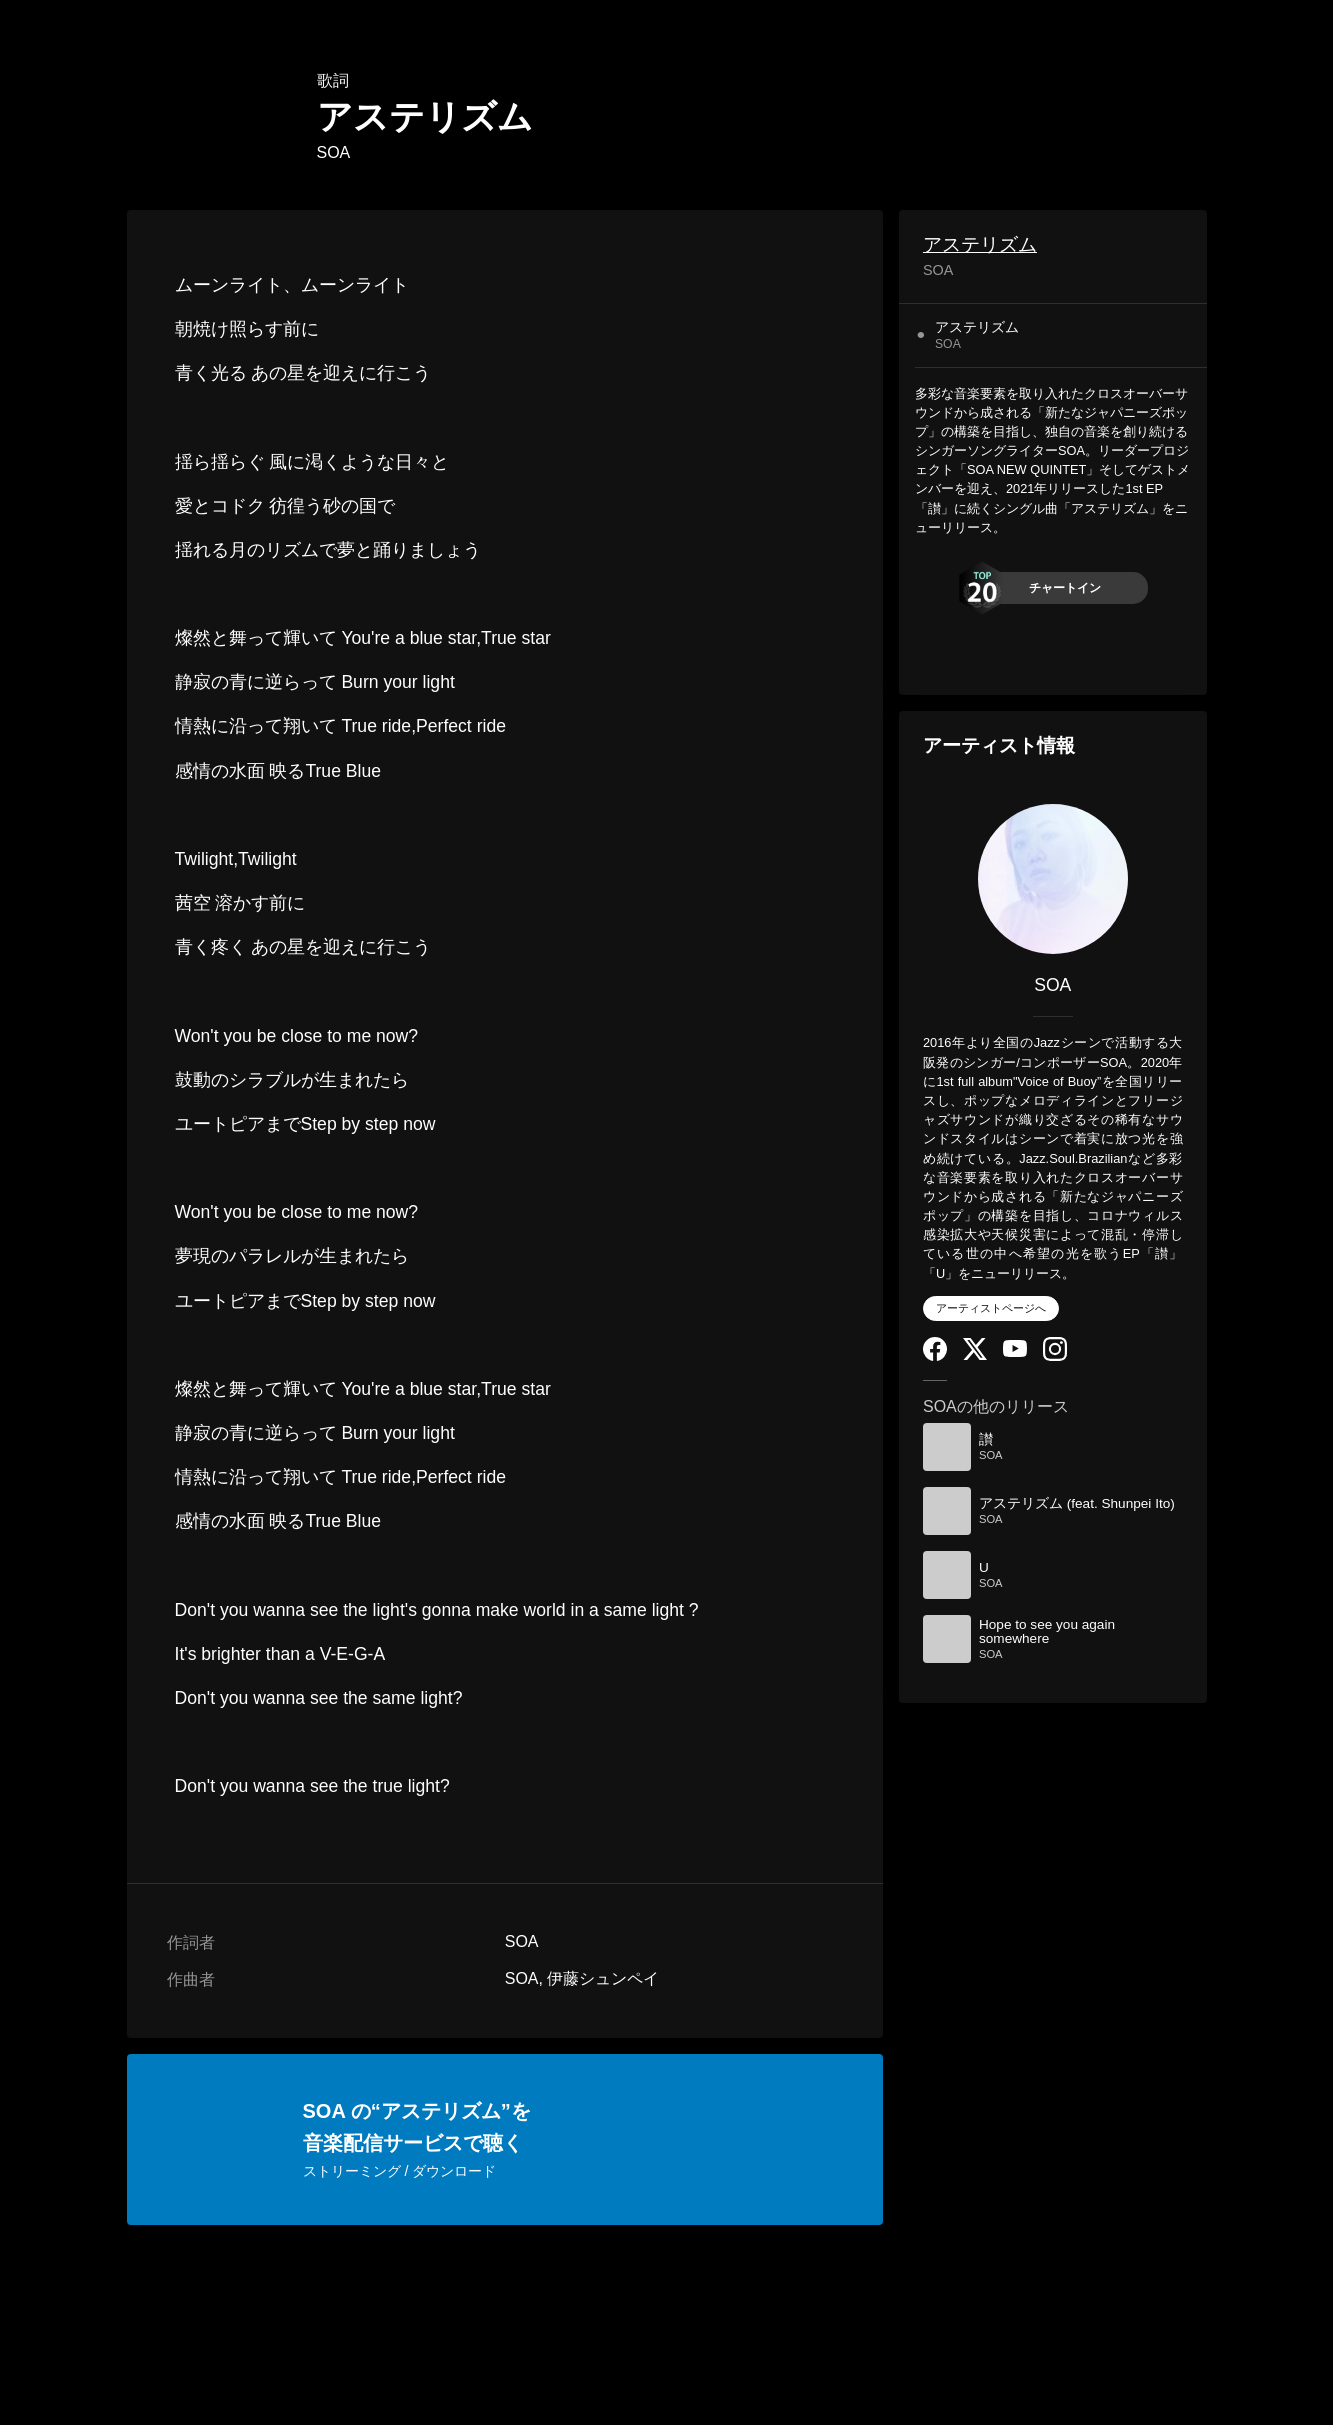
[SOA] (1053, 879)
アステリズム (980, 244)
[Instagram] (1055, 1356)
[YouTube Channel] (1015, 1352)
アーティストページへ (991, 1308)
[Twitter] (975, 1355)
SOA (334, 152)
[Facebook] (935, 1356)
